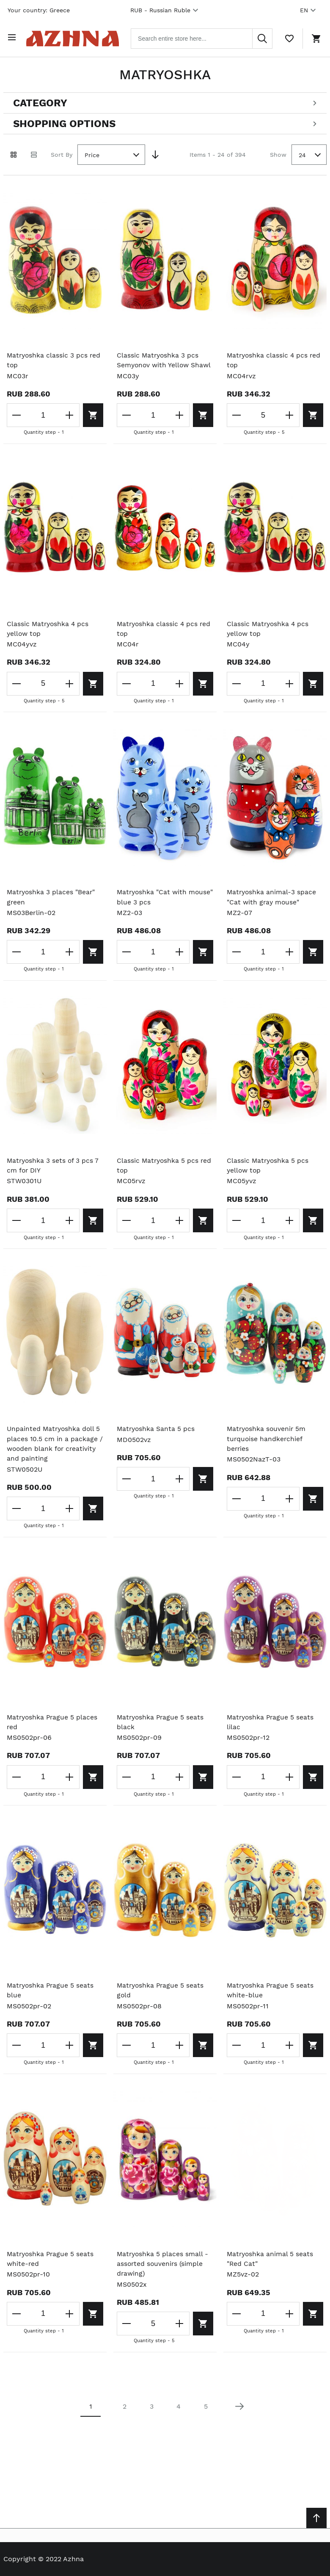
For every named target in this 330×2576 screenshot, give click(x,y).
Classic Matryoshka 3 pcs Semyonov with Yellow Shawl (158, 363)
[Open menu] (13, 37)
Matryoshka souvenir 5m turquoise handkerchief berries (267, 1450)
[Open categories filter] (165, 101)
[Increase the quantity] (67, 413)
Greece (60, 10)
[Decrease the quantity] (17, 413)
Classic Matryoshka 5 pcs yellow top (268, 1176)
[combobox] (207, 37)
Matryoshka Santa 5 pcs (156, 1440)
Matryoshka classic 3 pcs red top (54, 358)
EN (309, 10)
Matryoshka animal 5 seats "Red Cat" (271, 2272)
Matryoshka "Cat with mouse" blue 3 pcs (153, 907)
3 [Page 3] (152, 2420)
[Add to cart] (92, 413)
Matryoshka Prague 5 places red (53, 1734)
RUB (165, 10)
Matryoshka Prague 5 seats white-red (51, 2272)
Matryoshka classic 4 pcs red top (275, 358)
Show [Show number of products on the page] (278, 152)
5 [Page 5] (206, 2420)
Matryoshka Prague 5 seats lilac (271, 1734)
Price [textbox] (92, 153)
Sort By (61, 152)
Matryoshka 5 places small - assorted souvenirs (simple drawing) (163, 2277)
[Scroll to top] (316, 2518)
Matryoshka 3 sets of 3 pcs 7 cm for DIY (54, 1176)
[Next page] (239, 2420)
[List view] (34, 152)
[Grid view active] (13, 152)
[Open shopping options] (165, 121)
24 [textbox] (302, 153)
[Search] (262, 37)
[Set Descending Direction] (155, 152)
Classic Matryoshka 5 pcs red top (165, 1176)
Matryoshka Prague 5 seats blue (51, 2003)
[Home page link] (78, 37)
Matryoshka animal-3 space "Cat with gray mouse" (272, 907)
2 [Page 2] (124, 2420)
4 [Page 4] (178, 2420)
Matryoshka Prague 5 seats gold (161, 2003)
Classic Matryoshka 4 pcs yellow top (49, 638)
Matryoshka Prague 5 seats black (161, 1734)
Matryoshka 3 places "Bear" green (52, 907)
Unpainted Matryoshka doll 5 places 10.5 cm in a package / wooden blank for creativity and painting (55, 1455)
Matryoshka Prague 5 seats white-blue (271, 2003)
